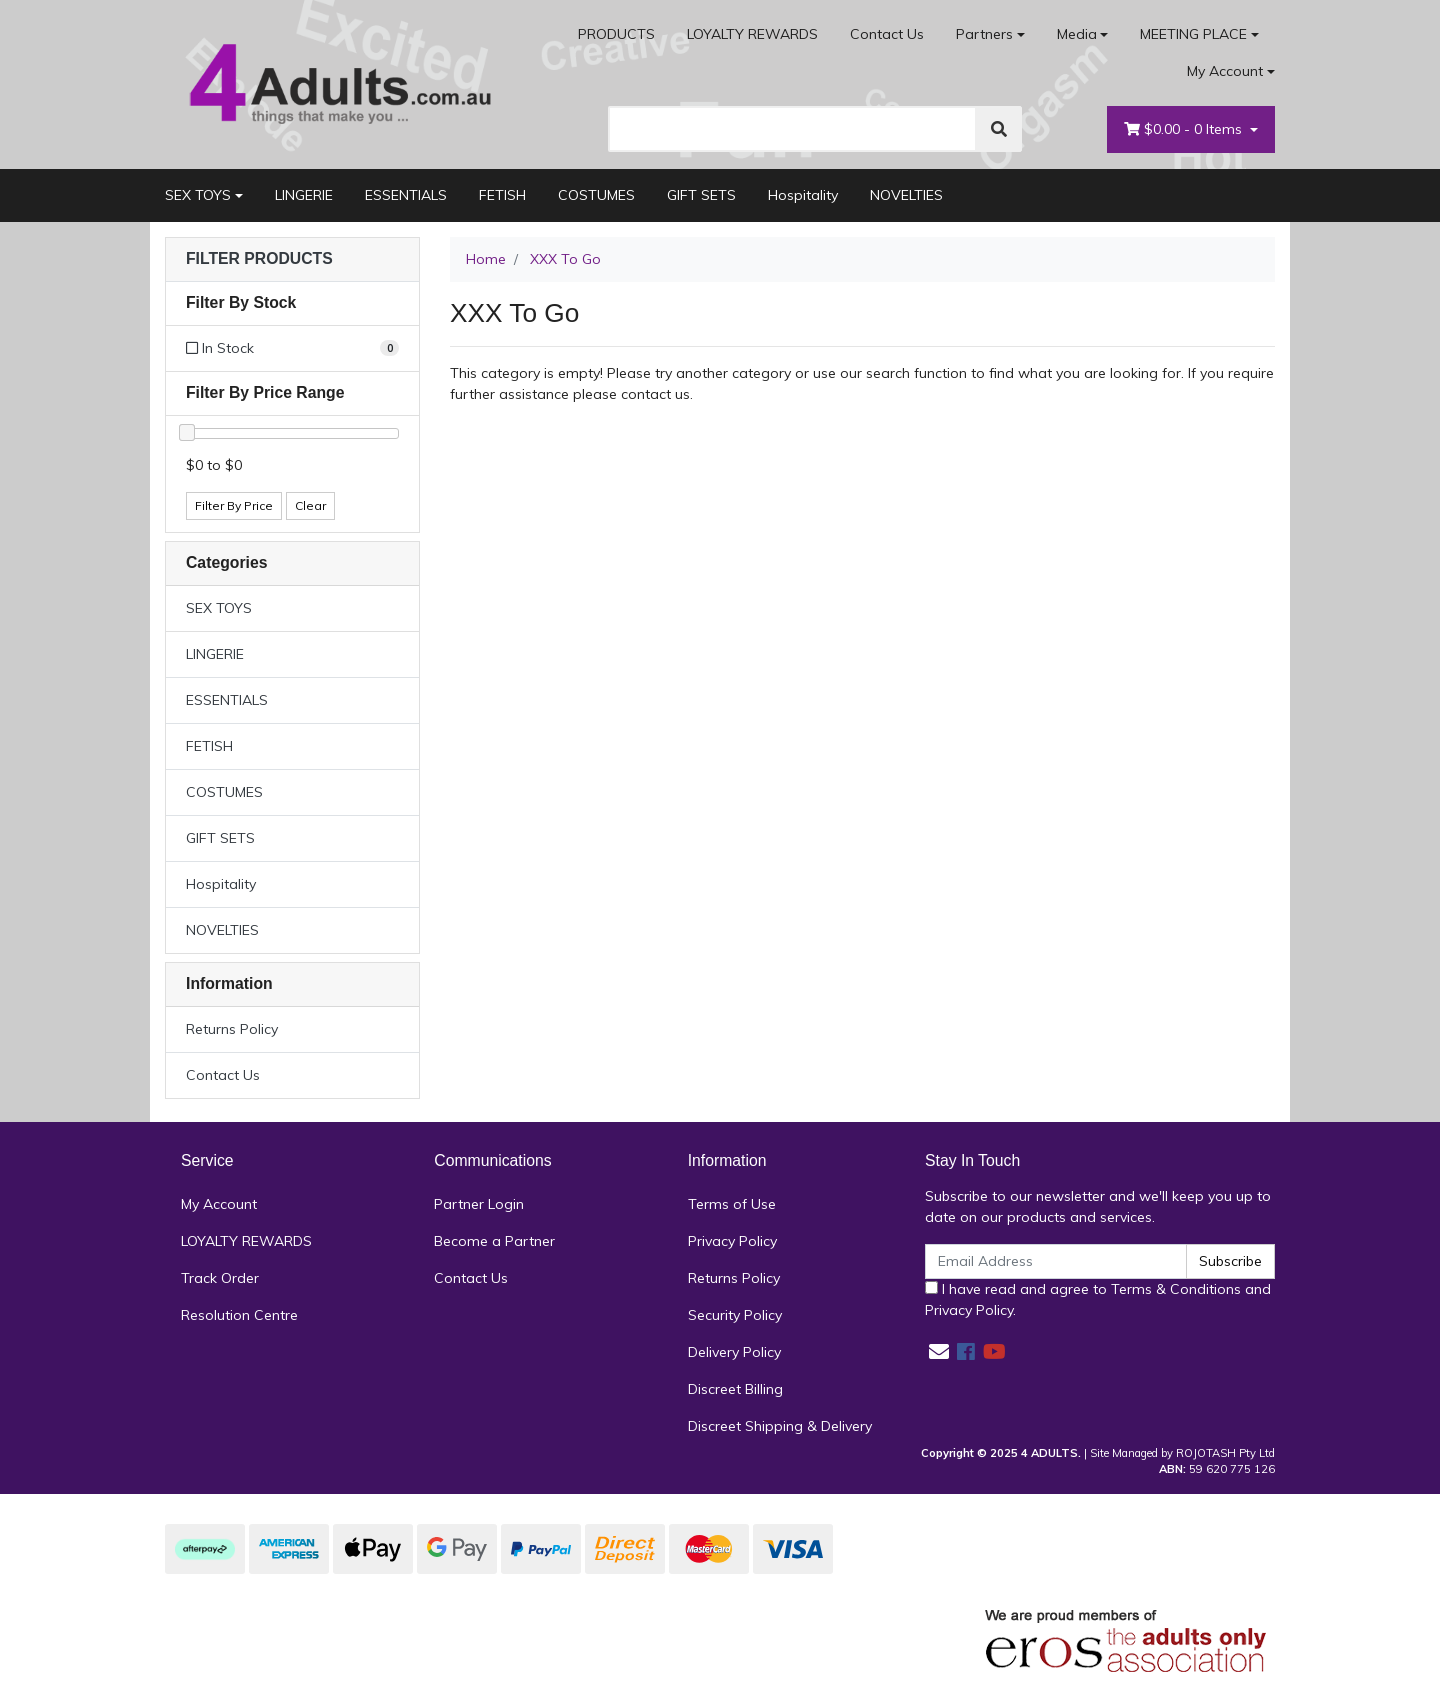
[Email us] (939, 1351)
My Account (219, 1204)
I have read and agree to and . (1098, 1299)
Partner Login (479, 1204)
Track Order (220, 1278)
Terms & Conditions (1176, 1289)
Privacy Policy (732, 1241)
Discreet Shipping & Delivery (780, 1426)
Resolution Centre (239, 1315)
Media (1077, 34)
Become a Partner (494, 1241)
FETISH (502, 195)
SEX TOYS (198, 195)
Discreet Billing (735, 1389)
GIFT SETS (701, 195)
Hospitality (803, 195)
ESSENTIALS (406, 195)
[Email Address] (1056, 1261)
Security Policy (735, 1315)
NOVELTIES (906, 195)
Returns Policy (232, 1029)
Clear (310, 505)
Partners (984, 34)
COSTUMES (596, 195)
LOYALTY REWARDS (752, 34)
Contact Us (887, 34)
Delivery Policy (734, 1352)
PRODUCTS (616, 34)
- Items (1185, 129)
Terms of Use (732, 1204)
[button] (292, 259)
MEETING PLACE (1193, 34)
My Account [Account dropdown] (1225, 71)
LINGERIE (304, 195)
